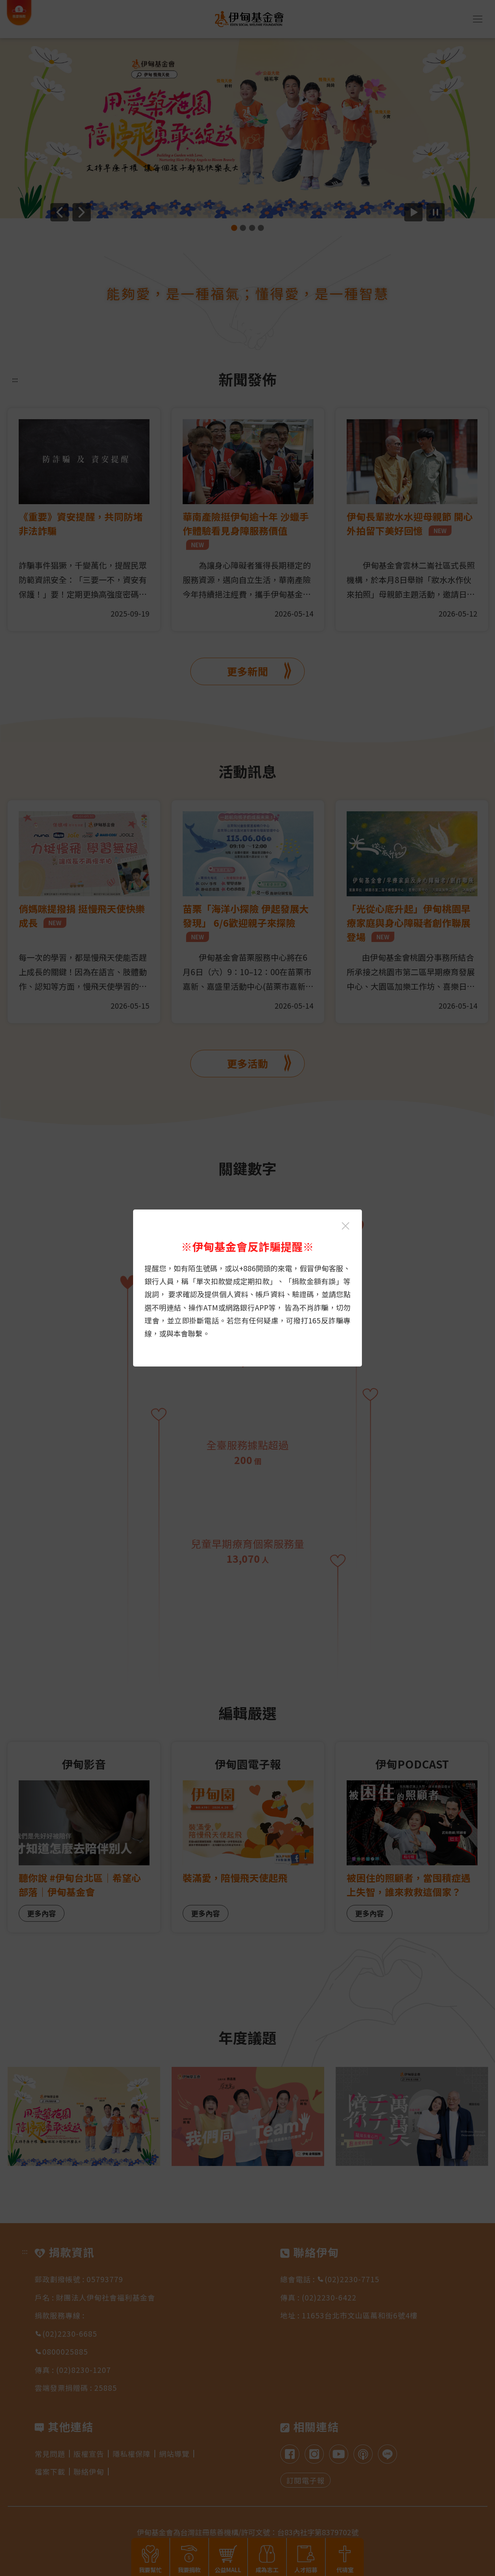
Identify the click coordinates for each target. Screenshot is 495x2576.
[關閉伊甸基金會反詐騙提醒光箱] (345, 1226)
